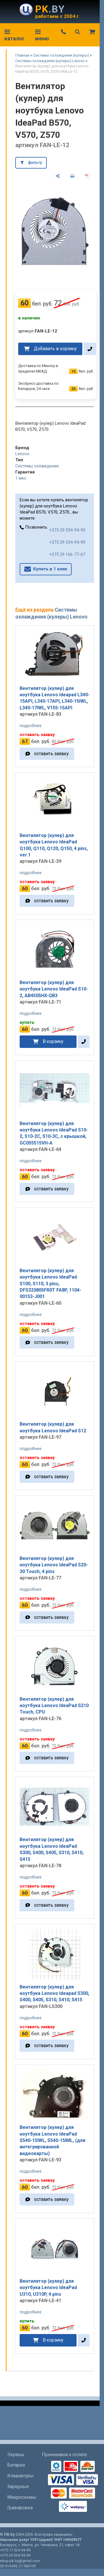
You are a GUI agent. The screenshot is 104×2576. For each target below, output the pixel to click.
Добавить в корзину (55, 348)
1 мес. (21, 478)
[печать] (72, 176)
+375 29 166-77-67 (67, 554)
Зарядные (18, 2486)
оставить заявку (51, 753)
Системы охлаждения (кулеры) (61, 55)
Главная (22, 55)
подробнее (31, 725)
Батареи (16, 2465)
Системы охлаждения (37, 466)
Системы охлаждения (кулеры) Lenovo (50, 61)
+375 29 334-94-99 (67, 530)
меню (42, 35)
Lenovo (22, 453)
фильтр (35, 162)
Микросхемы (21, 2497)
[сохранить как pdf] (87, 176)
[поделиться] (57, 176)
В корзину (53, 1041)
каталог (14, 35)
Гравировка (20, 2507)
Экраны (15, 2454)
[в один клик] (89, 349)
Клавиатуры (20, 2476)
